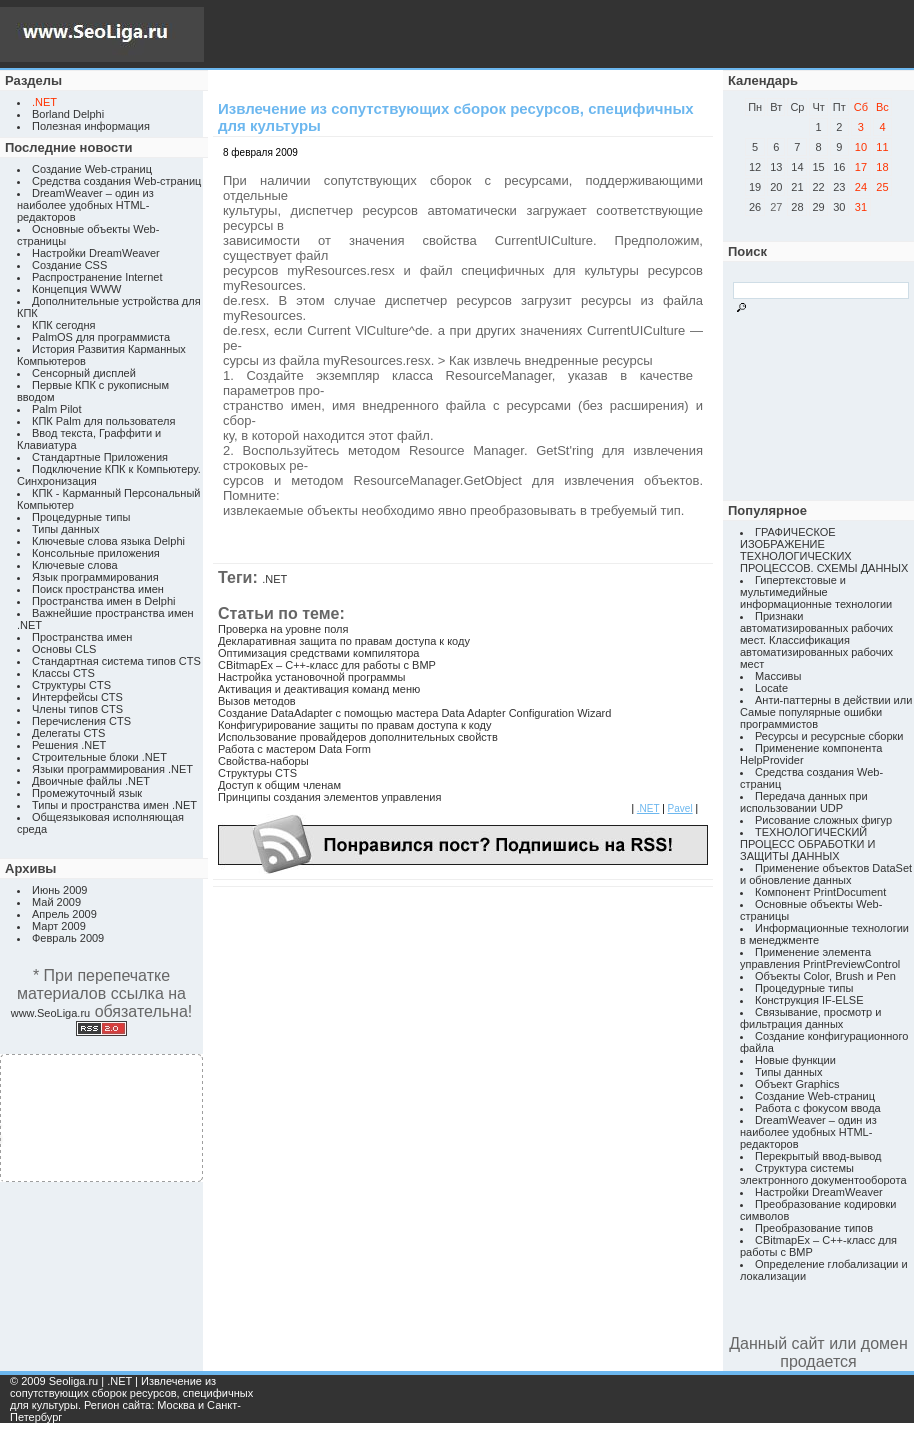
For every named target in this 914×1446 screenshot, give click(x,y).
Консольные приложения (96, 553)
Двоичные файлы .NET (91, 781)
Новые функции (795, 1060)
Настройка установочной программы (312, 677)
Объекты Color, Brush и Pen (825, 976)
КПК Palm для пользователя (103, 421)
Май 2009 (56, 902)
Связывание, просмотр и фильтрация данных (810, 1018)
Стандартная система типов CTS (116, 661)
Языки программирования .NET (112, 769)
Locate (771, 688)
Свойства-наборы (263, 761)
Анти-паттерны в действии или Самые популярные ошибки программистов (826, 712)
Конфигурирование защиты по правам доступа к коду (354, 725)
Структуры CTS (71, 685)
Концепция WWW (76, 289)
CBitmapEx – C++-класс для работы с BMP (327, 665)
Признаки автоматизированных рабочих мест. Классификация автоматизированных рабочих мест (816, 640)
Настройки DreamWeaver (96, 253)
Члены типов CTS (77, 709)
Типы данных (65, 529)
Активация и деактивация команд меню (319, 689)
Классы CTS (63, 673)
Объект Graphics (797, 1084)
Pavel (680, 808)
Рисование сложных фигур (823, 820)
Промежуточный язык (87, 793)
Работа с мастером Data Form (294, 749)
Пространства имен (82, 637)
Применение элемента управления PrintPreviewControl (820, 958)
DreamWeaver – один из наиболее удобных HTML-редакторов (85, 205)
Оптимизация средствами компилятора (318, 653)
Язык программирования (95, 577)
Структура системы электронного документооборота (823, 1174)
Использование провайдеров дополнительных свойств (358, 737)
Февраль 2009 (68, 938)
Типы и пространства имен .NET (114, 805)
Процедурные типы (81, 517)
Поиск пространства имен (98, 589)
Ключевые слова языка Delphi (108, 541)
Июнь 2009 (60, 890)
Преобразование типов (814, 1228)
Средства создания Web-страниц (116, 181)
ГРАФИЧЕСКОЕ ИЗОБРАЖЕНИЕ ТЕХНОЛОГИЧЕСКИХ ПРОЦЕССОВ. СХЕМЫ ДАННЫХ (824, 550)
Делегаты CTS (68, 733)
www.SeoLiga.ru (51, 1013)
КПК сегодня (64, 325)
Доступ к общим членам (279, 785)
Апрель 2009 (64, 914)
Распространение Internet (97, 277)
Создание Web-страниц (92, 169)
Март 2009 (59, 926)
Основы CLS (64, 649)
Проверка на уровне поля (283, 629)
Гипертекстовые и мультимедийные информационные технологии (816, 592)
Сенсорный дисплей (84, 373)
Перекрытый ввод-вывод (818, 1156)
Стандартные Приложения (100, 457)
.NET (274, 579)
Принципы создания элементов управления (329, 797)
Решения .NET (69, 745)
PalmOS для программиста (101, 337)
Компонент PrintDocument (820, 892)
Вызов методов (257, 701)
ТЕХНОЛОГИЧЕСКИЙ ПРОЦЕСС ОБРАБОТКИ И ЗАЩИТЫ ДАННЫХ (807, 844)
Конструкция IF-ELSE (809, 1000)
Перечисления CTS (81, 721)
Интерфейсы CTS (77, 697)
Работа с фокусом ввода (818, 1108)
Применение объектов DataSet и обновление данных (826, 874)
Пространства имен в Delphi (103, 601)
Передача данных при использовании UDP (804, 802)
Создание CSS (69, 265)
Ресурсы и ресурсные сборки (829, 736)
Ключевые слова (75, 565)
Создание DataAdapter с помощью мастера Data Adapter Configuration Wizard (414, 713)
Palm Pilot (57, 409)
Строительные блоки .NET (99, 757)
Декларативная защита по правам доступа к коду (344, 641)
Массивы (778, 676)
